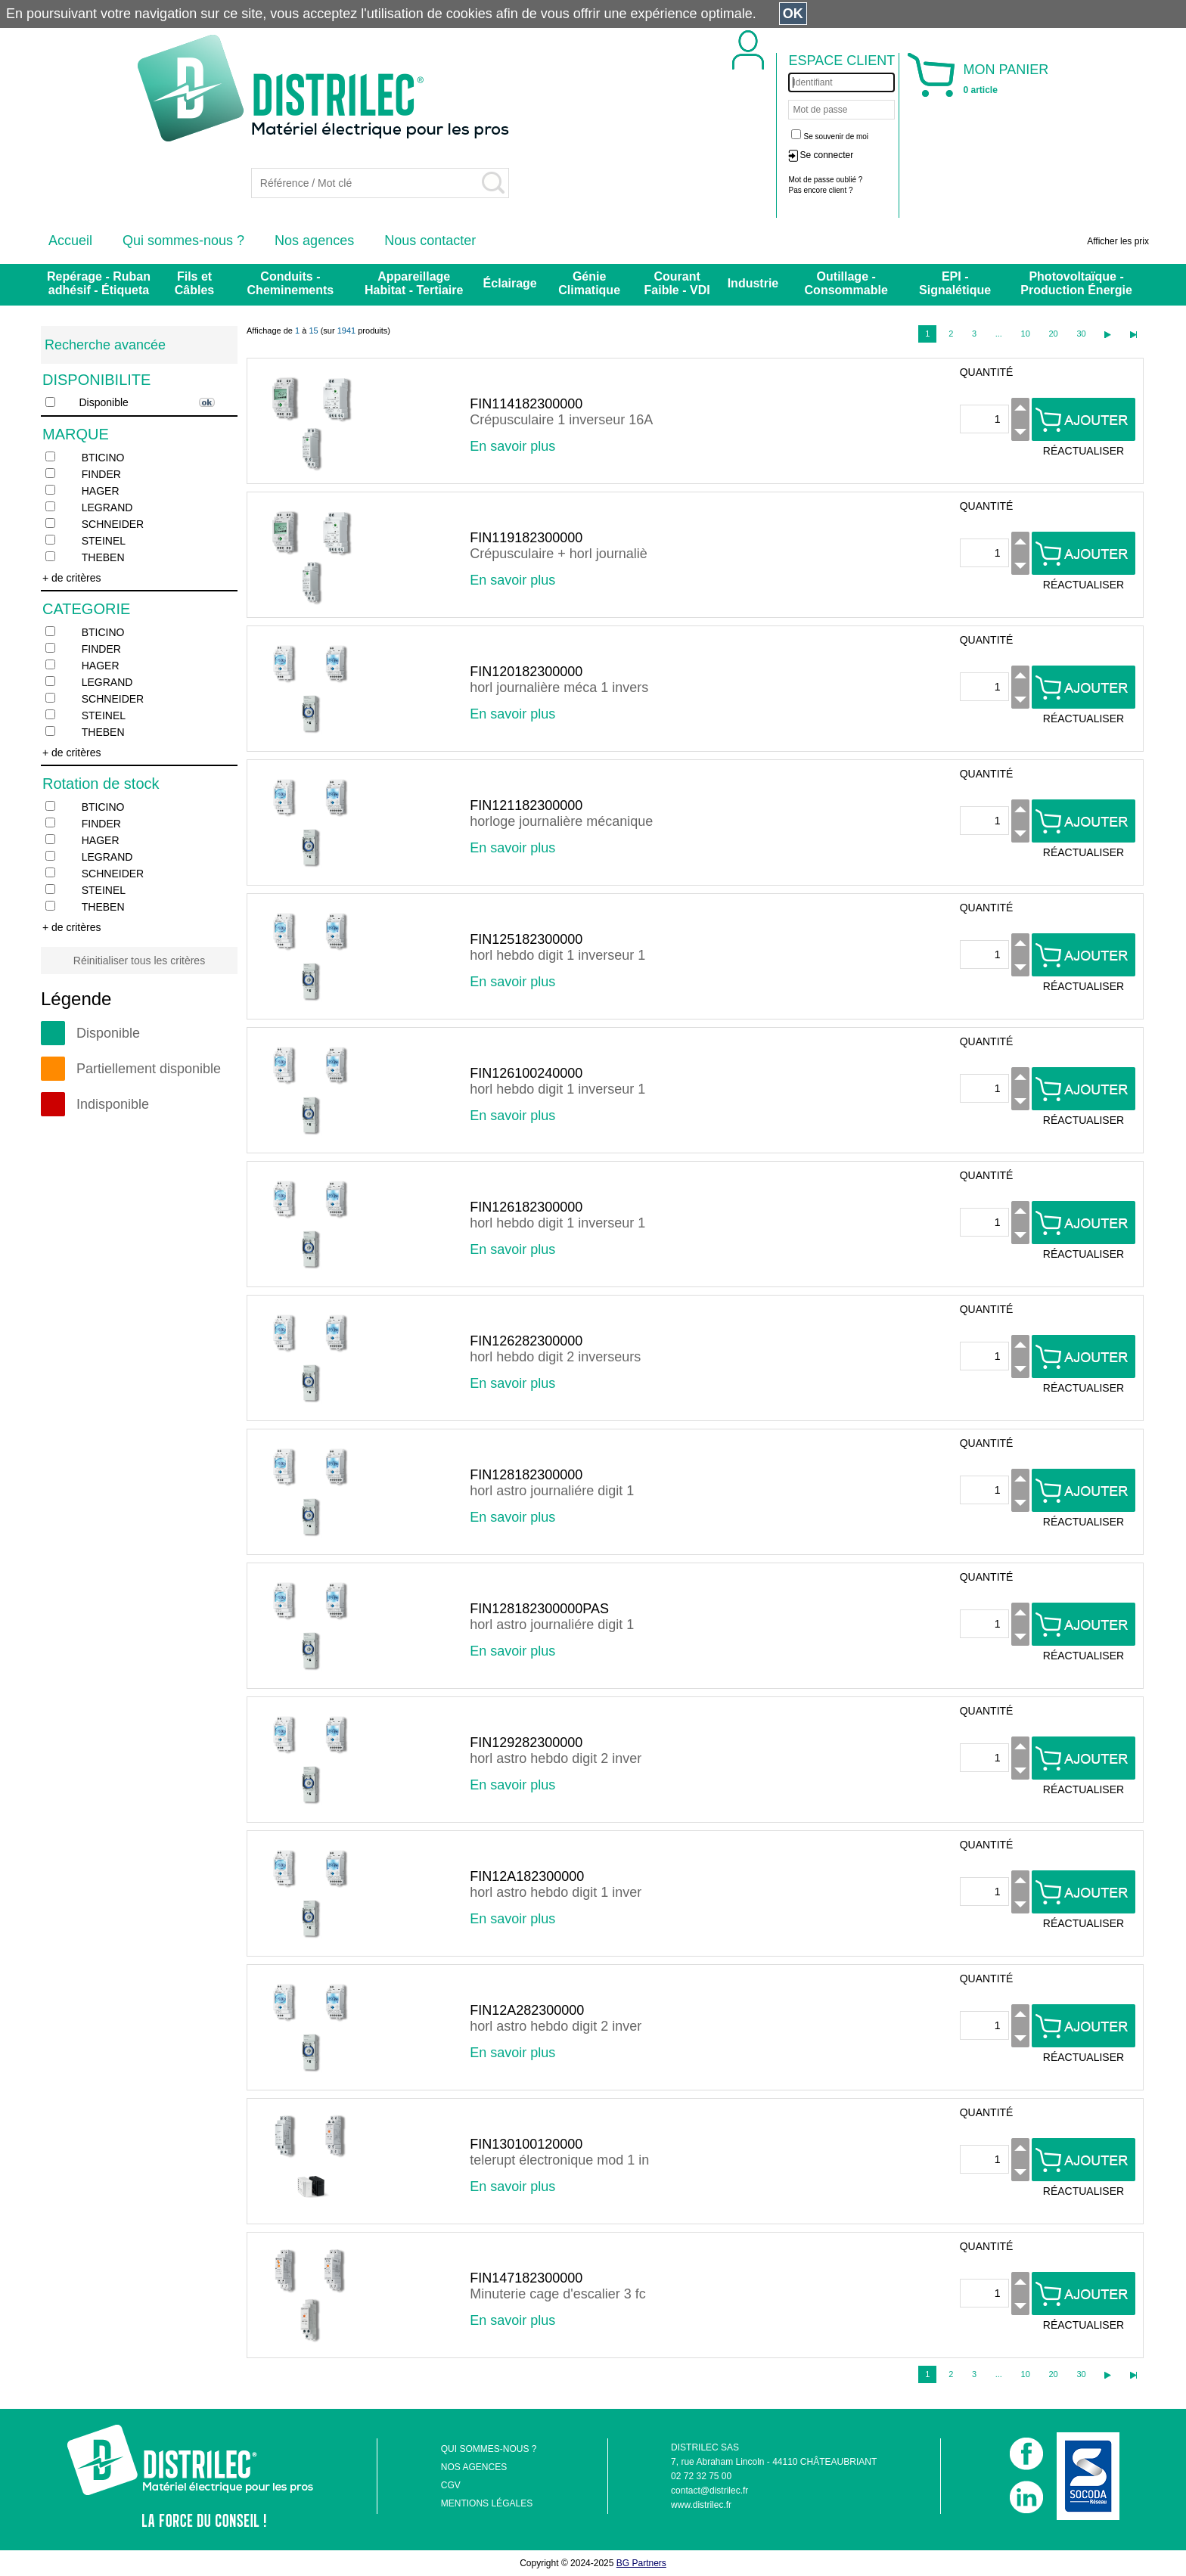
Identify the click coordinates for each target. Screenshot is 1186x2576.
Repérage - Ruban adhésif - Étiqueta (99, 283)
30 (1080, 333)
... (998, 333)
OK (793, 13)
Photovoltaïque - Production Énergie (1076, 283)
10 (1025, 333)
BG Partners (641, 2563)
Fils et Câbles (194, 283)
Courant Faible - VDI (677, 283)
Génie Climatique (589, 283)
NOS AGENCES (474, 2467)
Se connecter (826, 155)
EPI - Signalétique (955, 283)
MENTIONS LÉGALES (486, 2503)
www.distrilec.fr (701, 2505)
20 (1052, 333)
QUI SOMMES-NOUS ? (489, 2449)
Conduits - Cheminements (290, 283)
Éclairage (510, 283)
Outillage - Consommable (846, 283)
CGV (451, 2485)
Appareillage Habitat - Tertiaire (414, 283)
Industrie (753, 283)
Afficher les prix (1118, 241)
